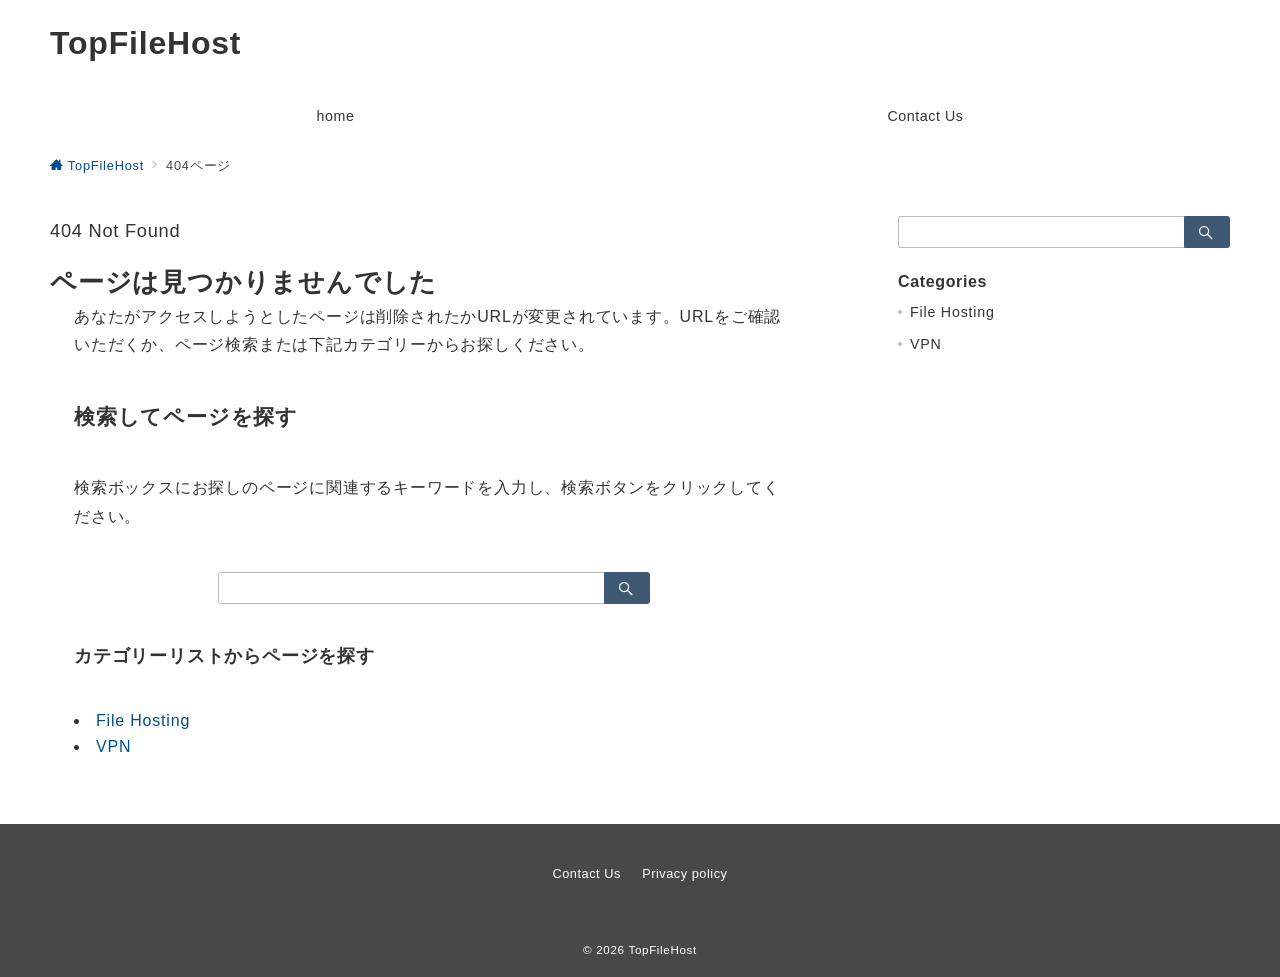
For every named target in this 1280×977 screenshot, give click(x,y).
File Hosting (143, 720)
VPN (113, 746)
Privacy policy (684, 873)
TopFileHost (145, 43)
